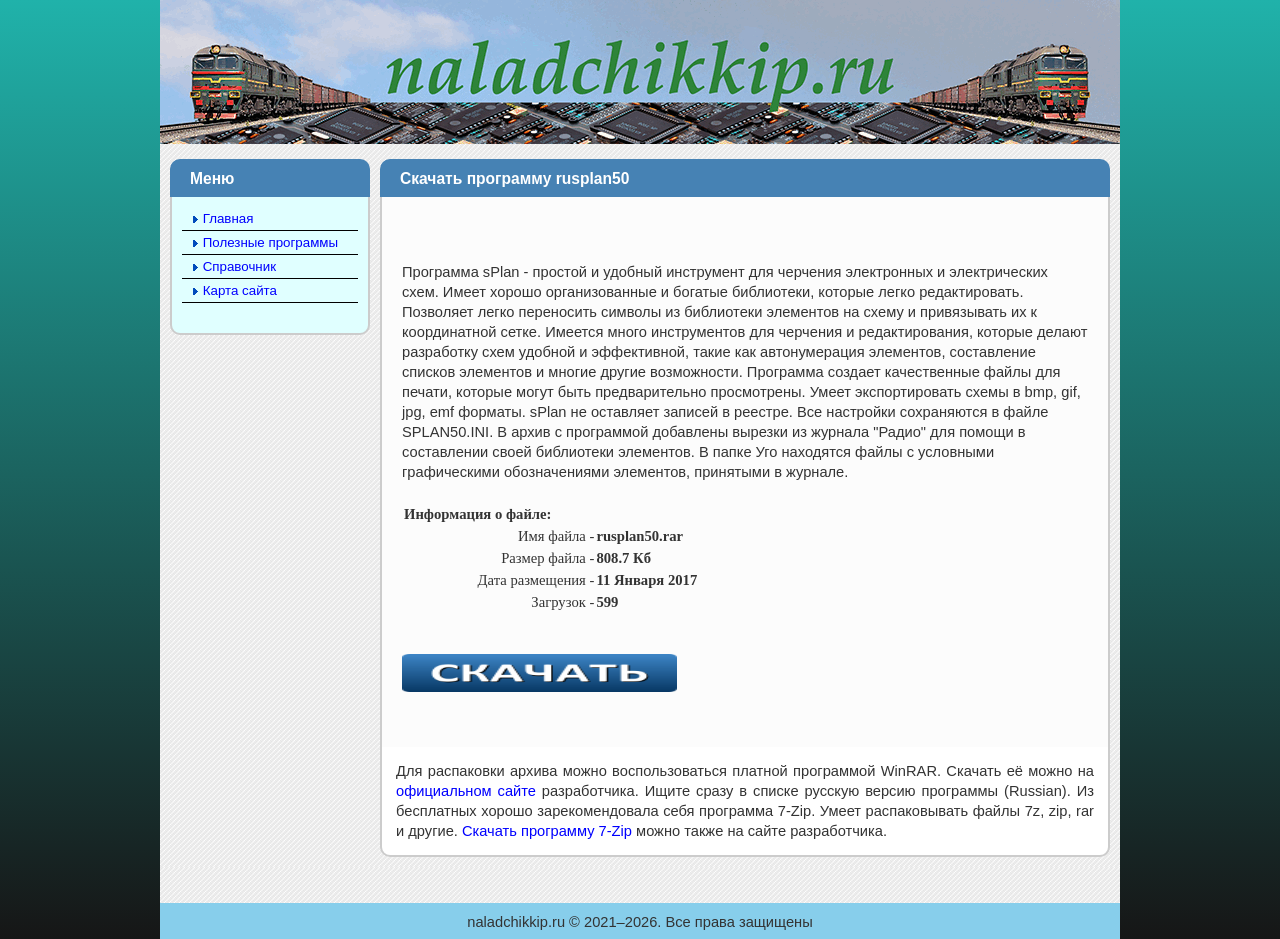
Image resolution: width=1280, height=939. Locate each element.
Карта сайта (240, 290)
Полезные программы (270, 242)
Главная (228, 218)
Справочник (239, 266)
